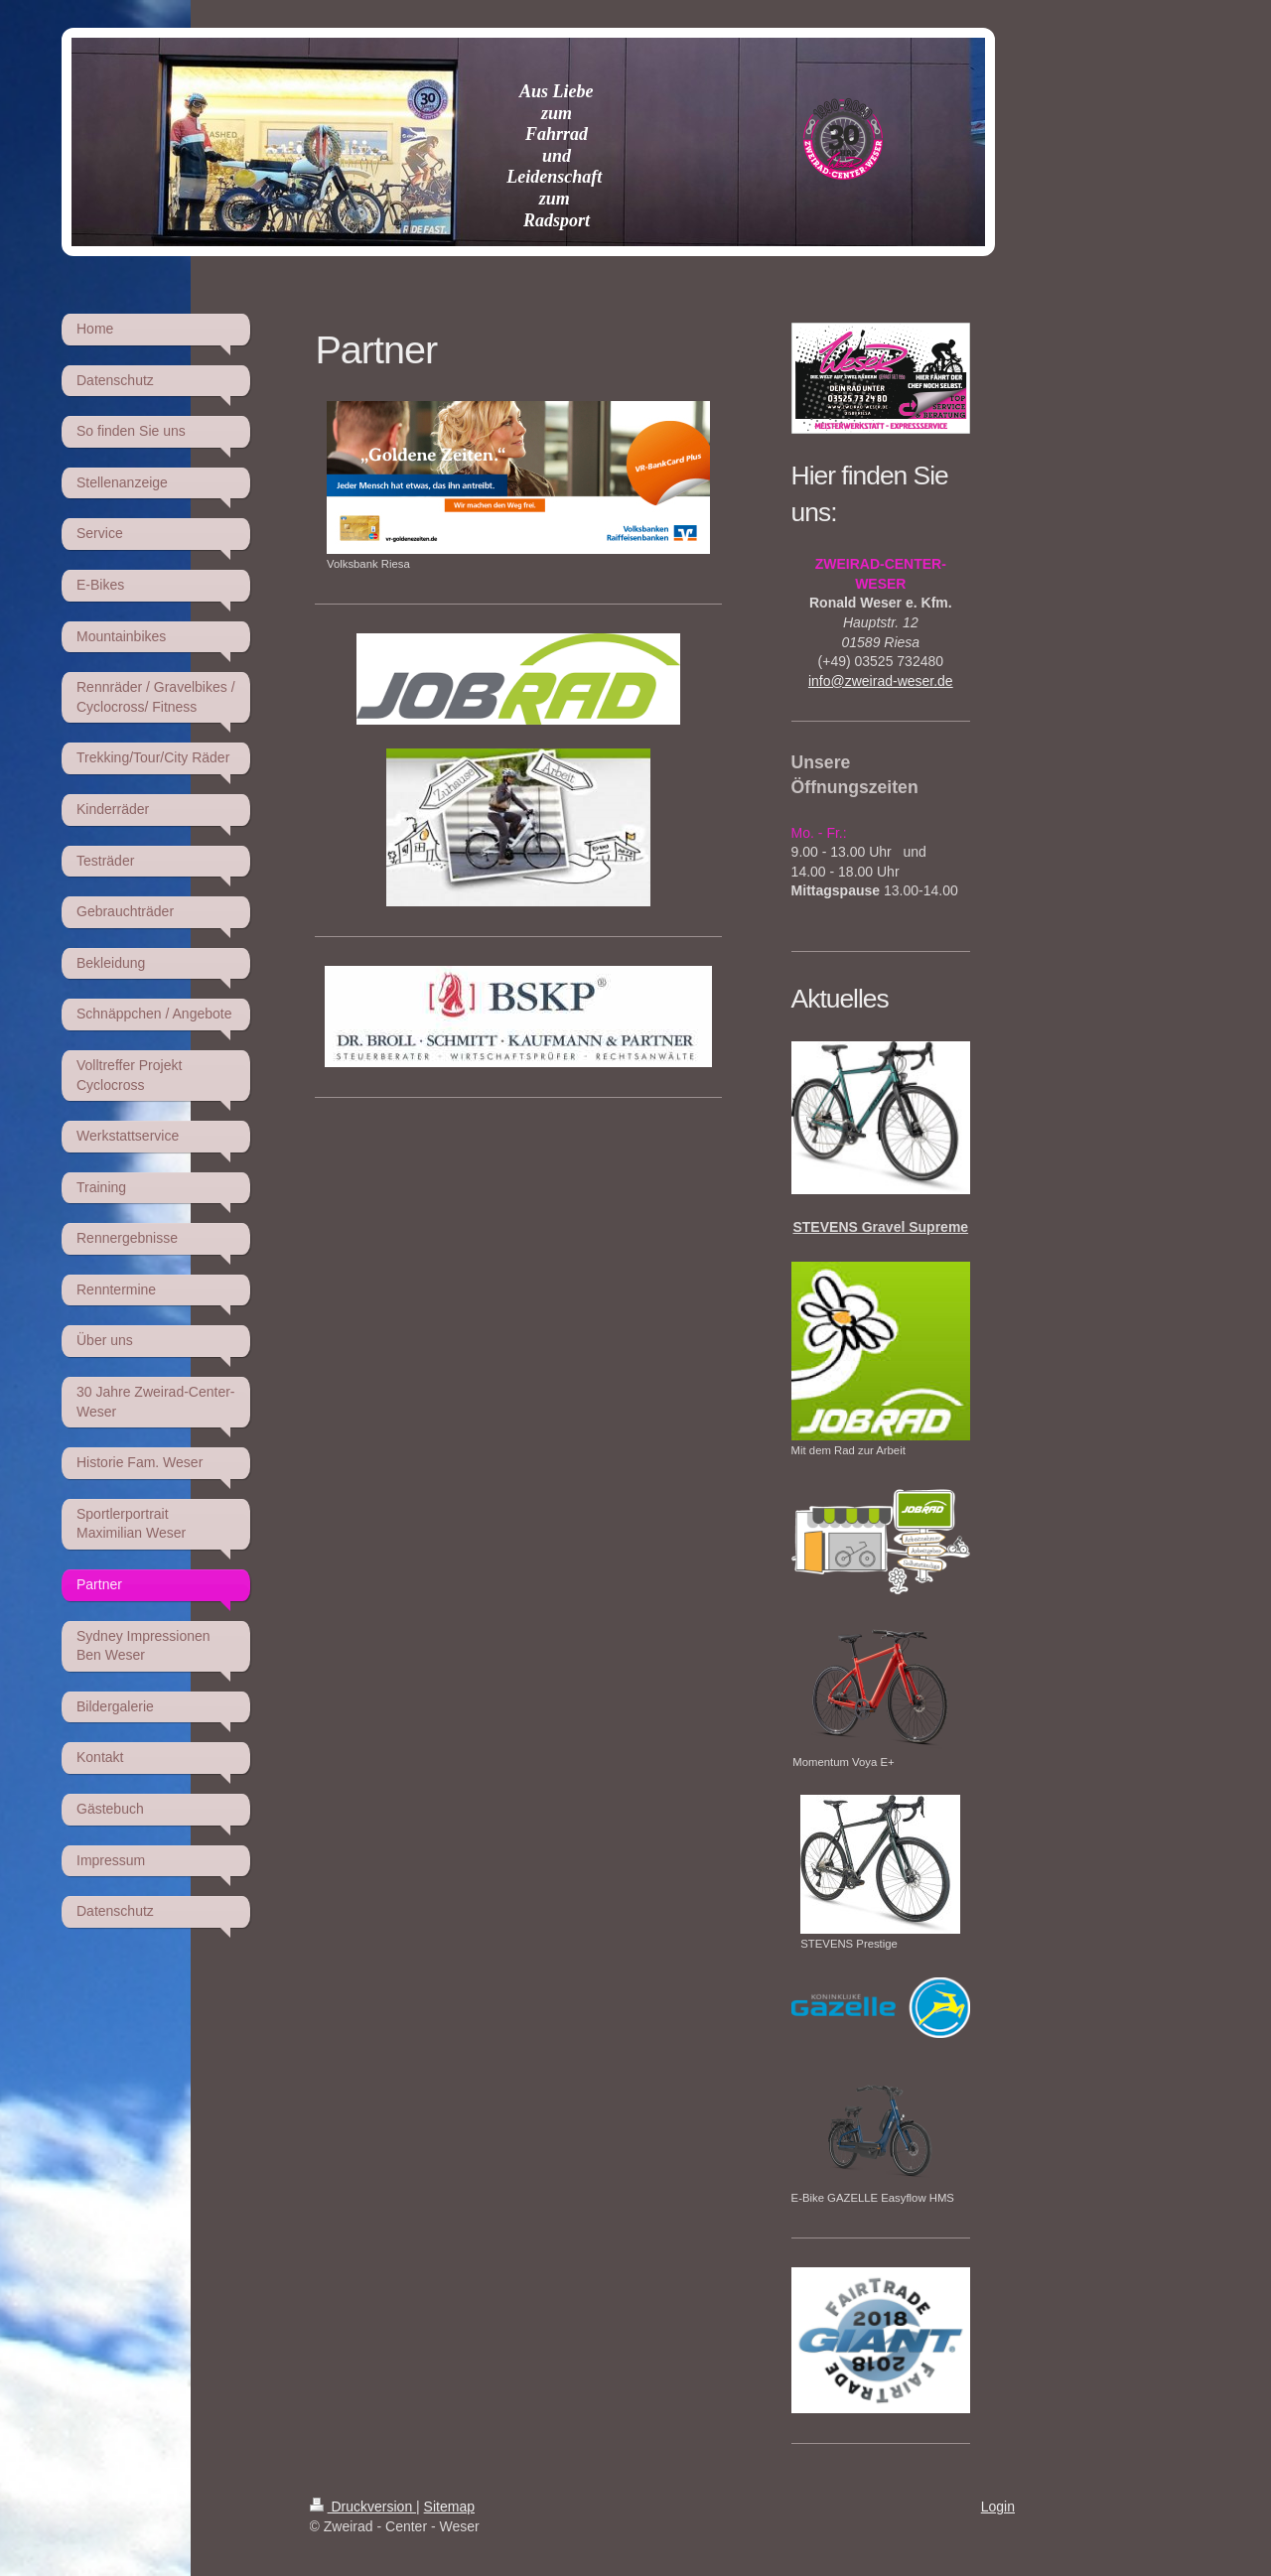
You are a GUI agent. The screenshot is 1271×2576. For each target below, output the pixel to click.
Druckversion (363, 2506)
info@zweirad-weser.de (880, 681)
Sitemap (449, 2506)
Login (998, 2506)
